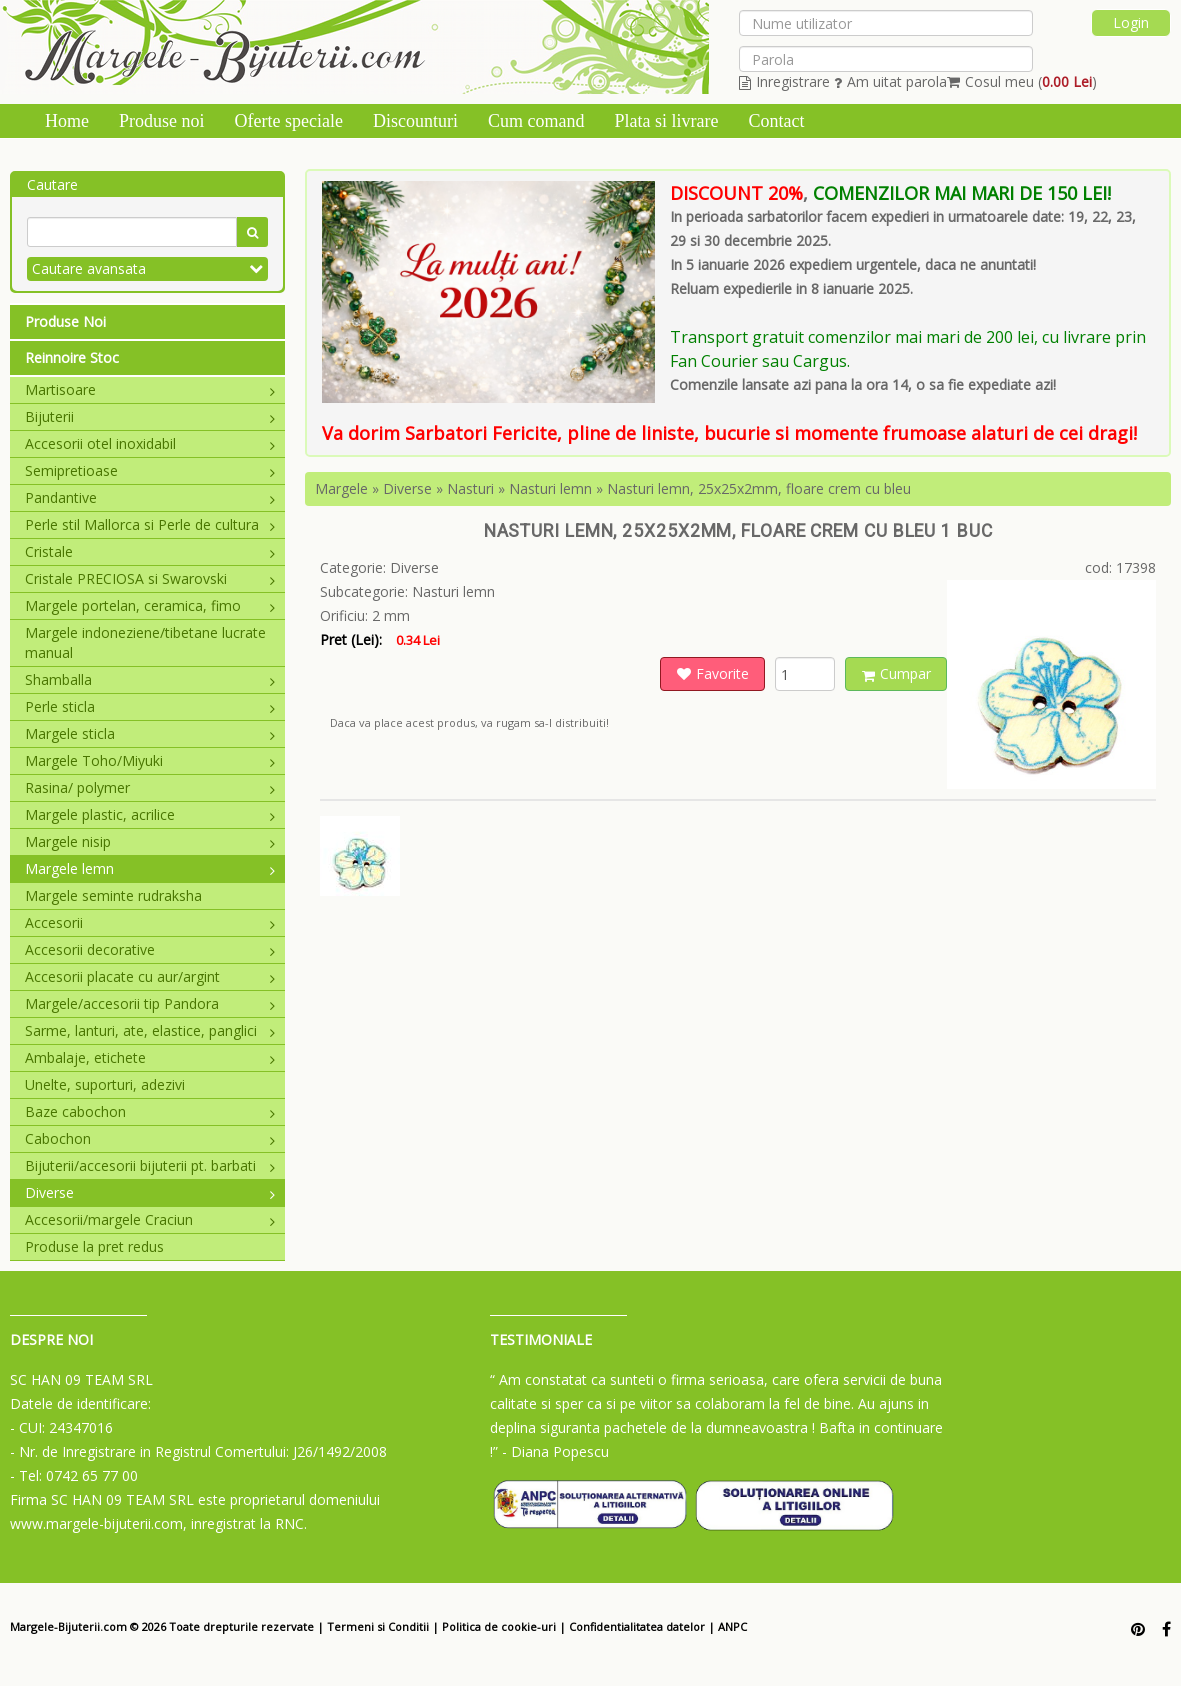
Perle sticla (150, 706)
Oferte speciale (289, 121)
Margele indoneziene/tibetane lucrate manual (145, 642)
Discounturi (415, 121)
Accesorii (150, 922)
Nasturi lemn (550, 488)
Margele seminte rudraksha (113, 895)
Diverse (150, 1192)
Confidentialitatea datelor (637, 1626)
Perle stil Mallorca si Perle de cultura (150, 524)
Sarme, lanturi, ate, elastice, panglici (150, 1030)
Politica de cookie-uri (499, 1626)
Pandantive (150, 497)
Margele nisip (150, 841)
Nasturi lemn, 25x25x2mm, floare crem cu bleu (759, 488)
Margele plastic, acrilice (150, 814)
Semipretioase (150, 470)
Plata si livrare (666, 121)
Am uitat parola (890, 81)
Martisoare (150, 389)
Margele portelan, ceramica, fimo (150, 605)
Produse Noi (65, 321)
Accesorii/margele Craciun (150, 1219)
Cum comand (536, 121)
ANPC (732, 1626)
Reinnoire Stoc (72, 357)
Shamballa (150, 679)
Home (67, 121)
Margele (341, 488)
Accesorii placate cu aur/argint (150, 976)
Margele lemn (150, 868)
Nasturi (470, 488)
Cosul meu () (1022, 81)
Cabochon (150, 1138)
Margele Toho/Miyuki (150, 760)
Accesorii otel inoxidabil (150, 443)
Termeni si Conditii (378, 1626)
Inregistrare (784, 81)
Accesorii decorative (150, 949)
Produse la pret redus (94, 1246)
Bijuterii (150, 416)
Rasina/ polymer (150, 787)
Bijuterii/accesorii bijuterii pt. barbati (150, 1165)
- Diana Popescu (555, 1451)
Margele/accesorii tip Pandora (150, 1003)
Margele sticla (150, 733)
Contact (776, 121)
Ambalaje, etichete (150, 1057)
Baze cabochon (150, 1111)
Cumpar (896, 673)
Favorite (713, 673)
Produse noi (162, 121)
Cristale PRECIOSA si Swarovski (150, 578)
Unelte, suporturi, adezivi (105, 1084)
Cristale (150, 551)
